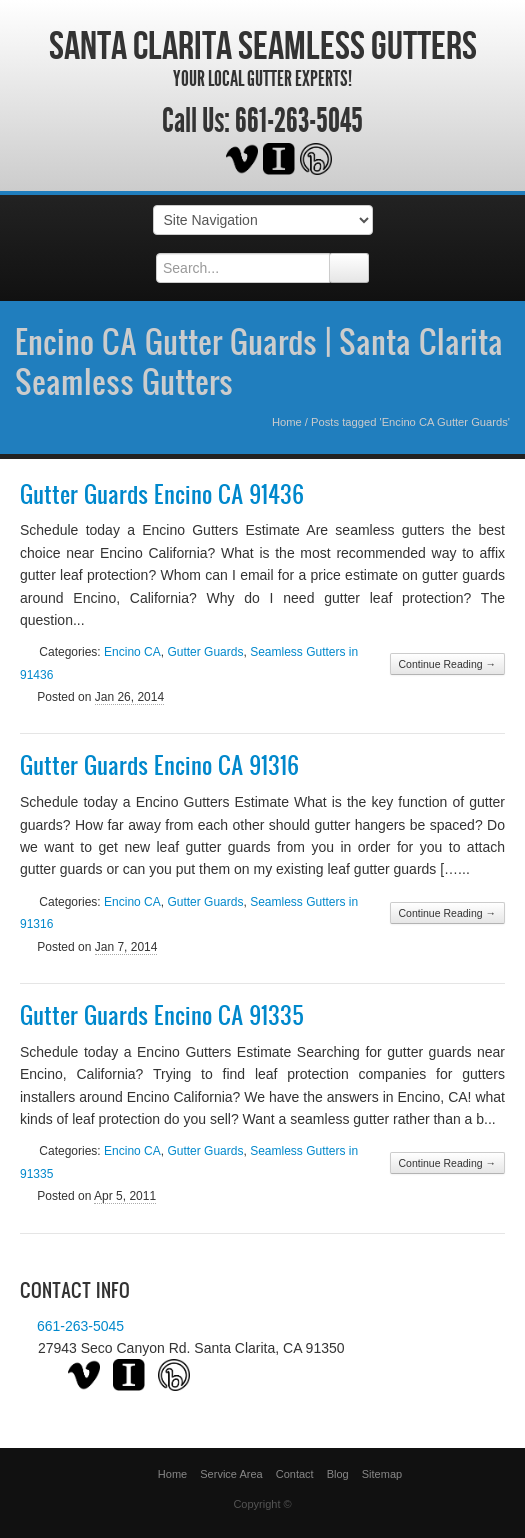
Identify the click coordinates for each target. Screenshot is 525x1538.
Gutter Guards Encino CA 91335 (162, 1015)
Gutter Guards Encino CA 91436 (162, 494)
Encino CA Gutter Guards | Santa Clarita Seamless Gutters (259, 361)
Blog (338, 1474)
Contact (295, 1474)
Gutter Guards (205, 652)
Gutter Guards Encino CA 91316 (159, 765)
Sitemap (382, 1474)
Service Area (231, 1474)
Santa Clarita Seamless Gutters (263, 45)
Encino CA (132, 652)
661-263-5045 (299, 121)
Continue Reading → (447, 664)
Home (287, 422)
